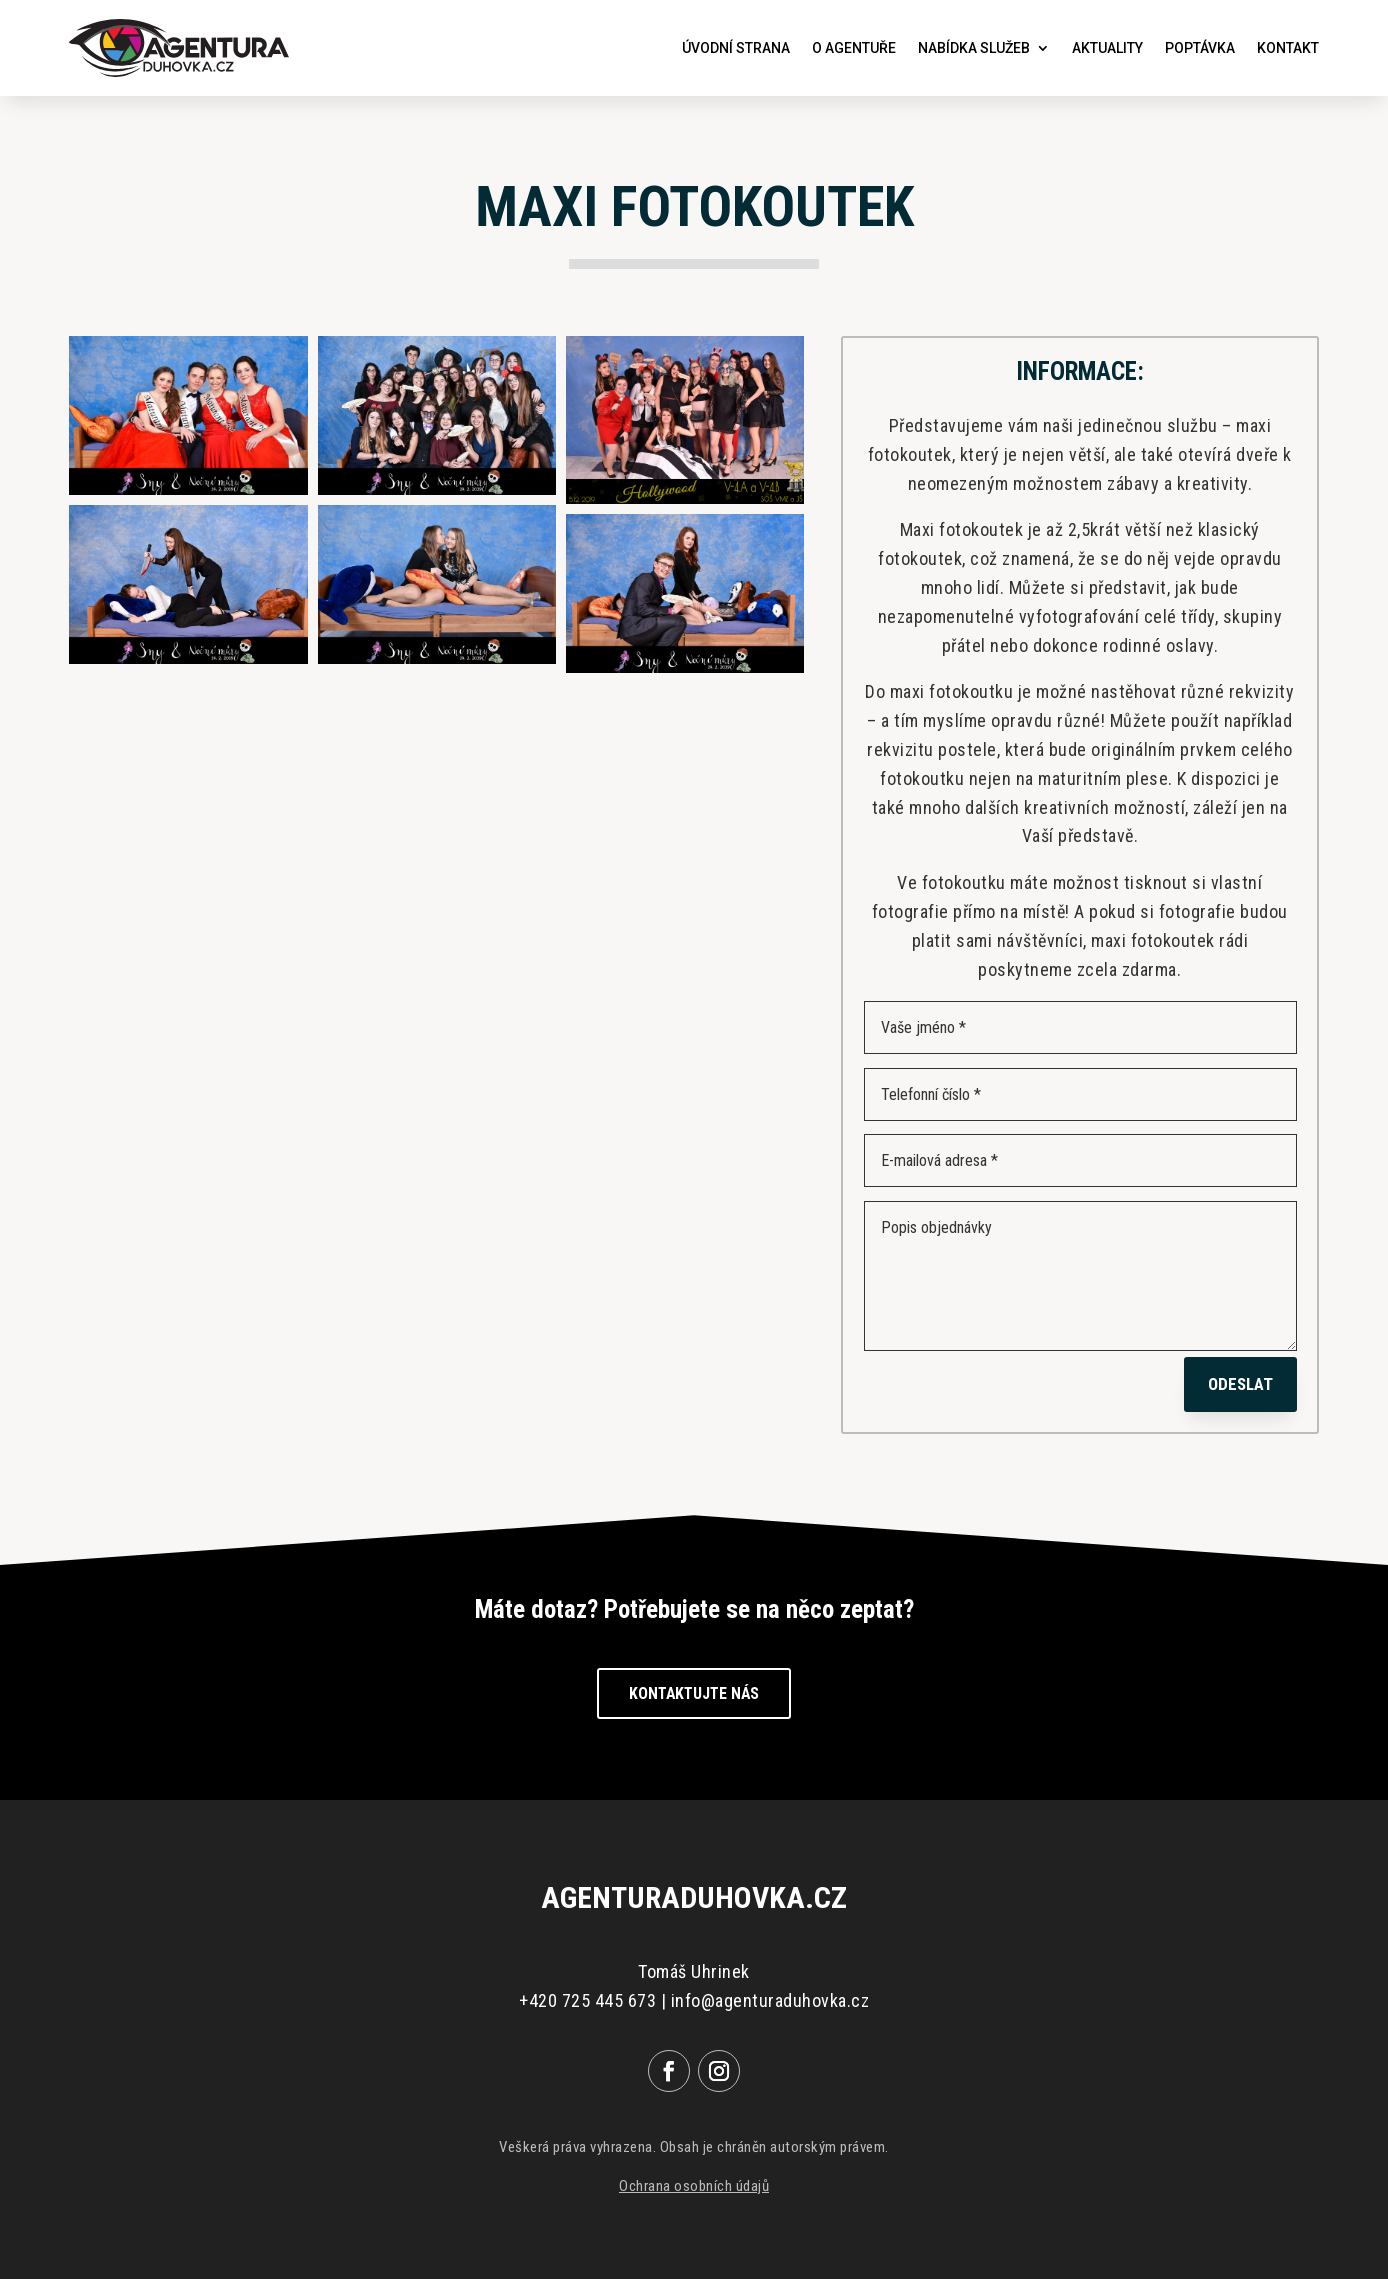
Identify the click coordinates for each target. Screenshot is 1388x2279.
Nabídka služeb (974, 48)
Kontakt (1288, 48)
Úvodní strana (736, 48)
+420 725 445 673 (587, 2000)
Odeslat (1240, 1384)
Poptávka (1200, 48)
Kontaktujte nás (694, 1693)
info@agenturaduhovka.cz (770, 2000)
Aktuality (1107, 48)
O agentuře (854, 48)
